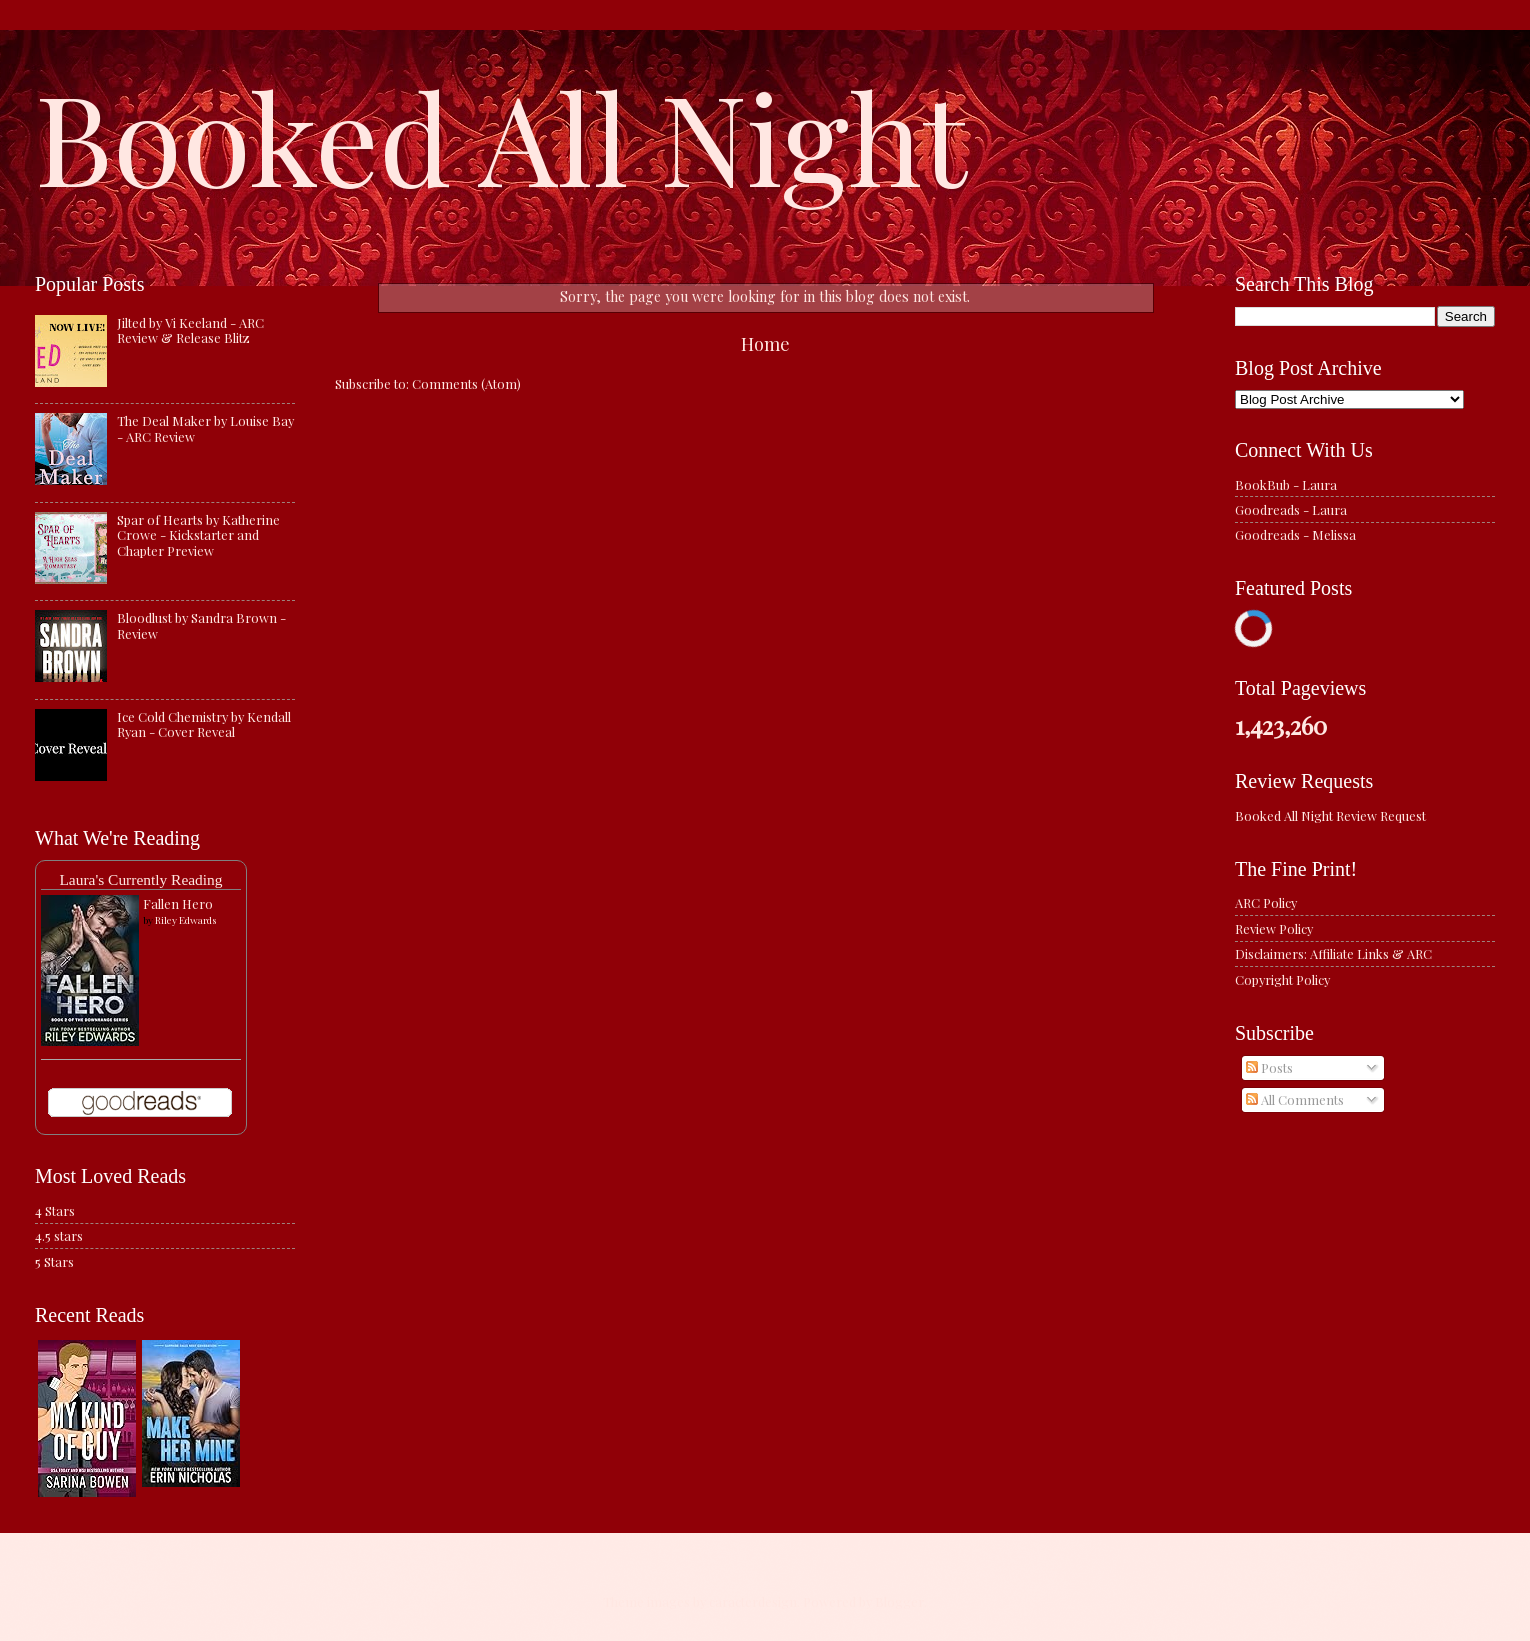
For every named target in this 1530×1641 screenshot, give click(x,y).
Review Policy (1274, 928)
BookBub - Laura (1286, 484)
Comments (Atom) (466, 383)
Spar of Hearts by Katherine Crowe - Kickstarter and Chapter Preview (198, 535)
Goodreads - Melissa (1295, 534)
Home (765, 343)
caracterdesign (753, 1601)
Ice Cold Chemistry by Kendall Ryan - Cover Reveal (204, 724)
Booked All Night (501, 135)
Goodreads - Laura (1291, 509)
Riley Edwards (185, 920)
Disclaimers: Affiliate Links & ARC (1333, 953)
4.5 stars (59, 1235)
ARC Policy (1266, 902)
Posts (1269, 1067)
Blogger (899, 1601)
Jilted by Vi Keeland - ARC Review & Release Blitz (190, 330)
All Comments (1295, 1099)
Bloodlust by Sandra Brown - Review (201, 625)
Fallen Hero (178, 903)
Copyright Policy (1282, 979)
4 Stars (55, 1210)
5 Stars (54, 1261)
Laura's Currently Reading (140, 879)
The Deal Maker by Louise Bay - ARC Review (205, 428)
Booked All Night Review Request (1330, 815)
